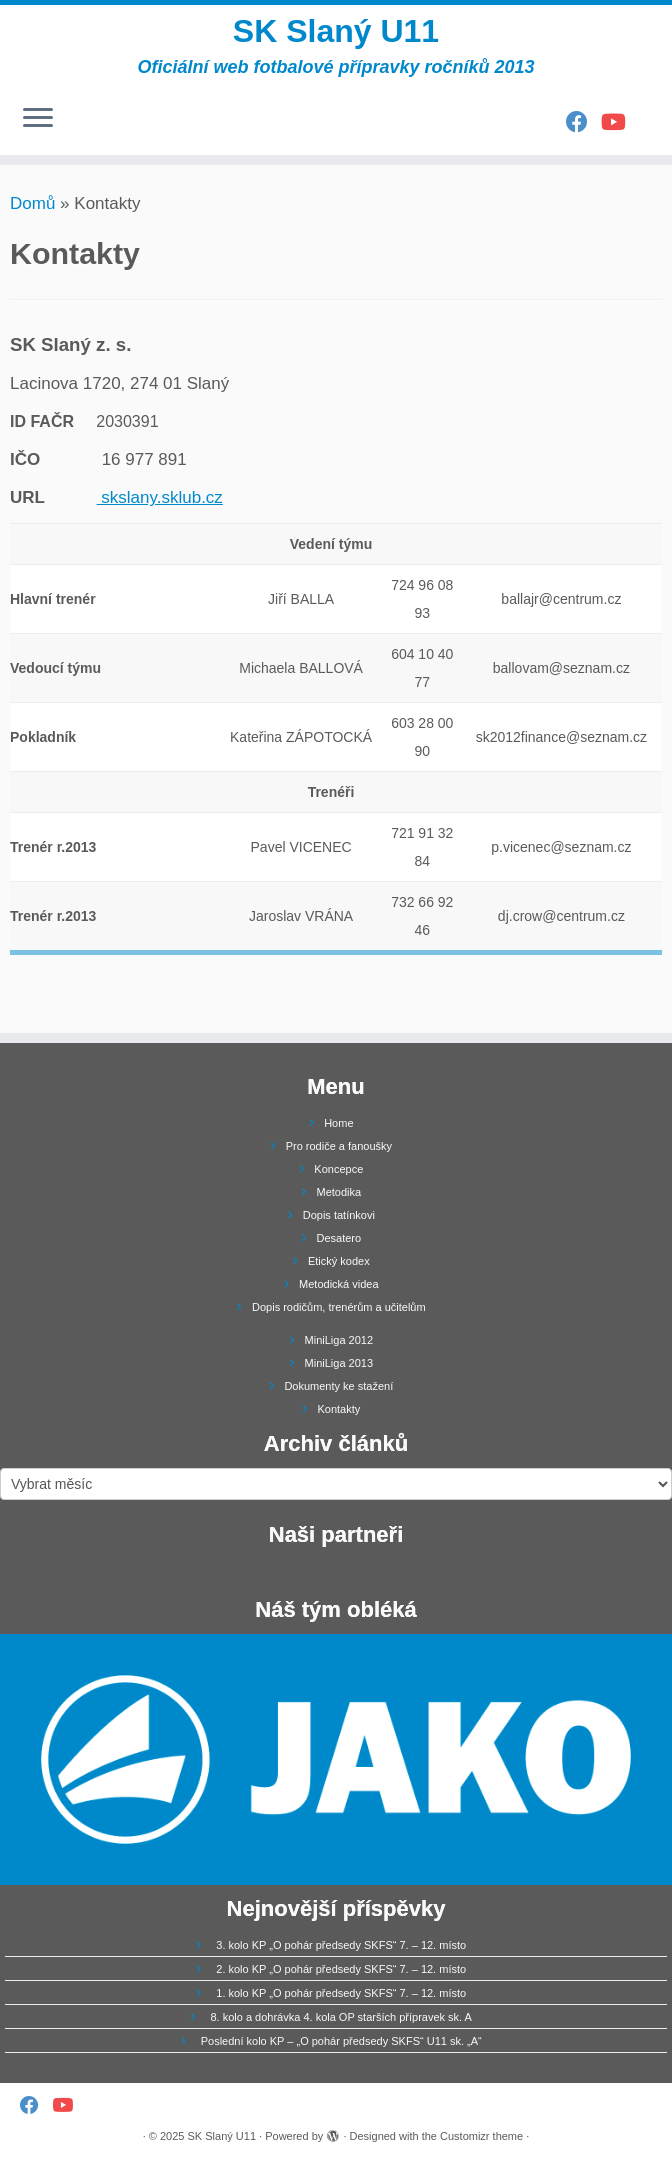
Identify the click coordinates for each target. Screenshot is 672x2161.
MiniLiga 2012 (339, 1340)
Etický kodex (339, 1261)
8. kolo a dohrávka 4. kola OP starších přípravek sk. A (340, 2017)
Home (338, 1123)
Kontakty (338, 1409)
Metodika (339, 1192)
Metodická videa (339, 1284)
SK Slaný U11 (336, 31)
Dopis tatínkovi (339, 1215)
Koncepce (338, 1169)
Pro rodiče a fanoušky (339, 1146)
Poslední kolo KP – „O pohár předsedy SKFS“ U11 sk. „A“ (341, 2041)
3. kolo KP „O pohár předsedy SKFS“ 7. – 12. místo (341, 1945)
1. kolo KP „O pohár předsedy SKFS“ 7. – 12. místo (341, 1993)
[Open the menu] (38, 119)
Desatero (339, 1238)
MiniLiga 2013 (339, 1363)
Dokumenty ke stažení (338, 1386)
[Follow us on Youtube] (620, 122)
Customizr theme (481, 2136)
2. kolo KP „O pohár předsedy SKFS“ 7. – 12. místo (341, 1969)
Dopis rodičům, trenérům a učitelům (339, 1307)
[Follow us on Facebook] (583, 122)
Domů (32, 203)
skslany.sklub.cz (160, 497)
